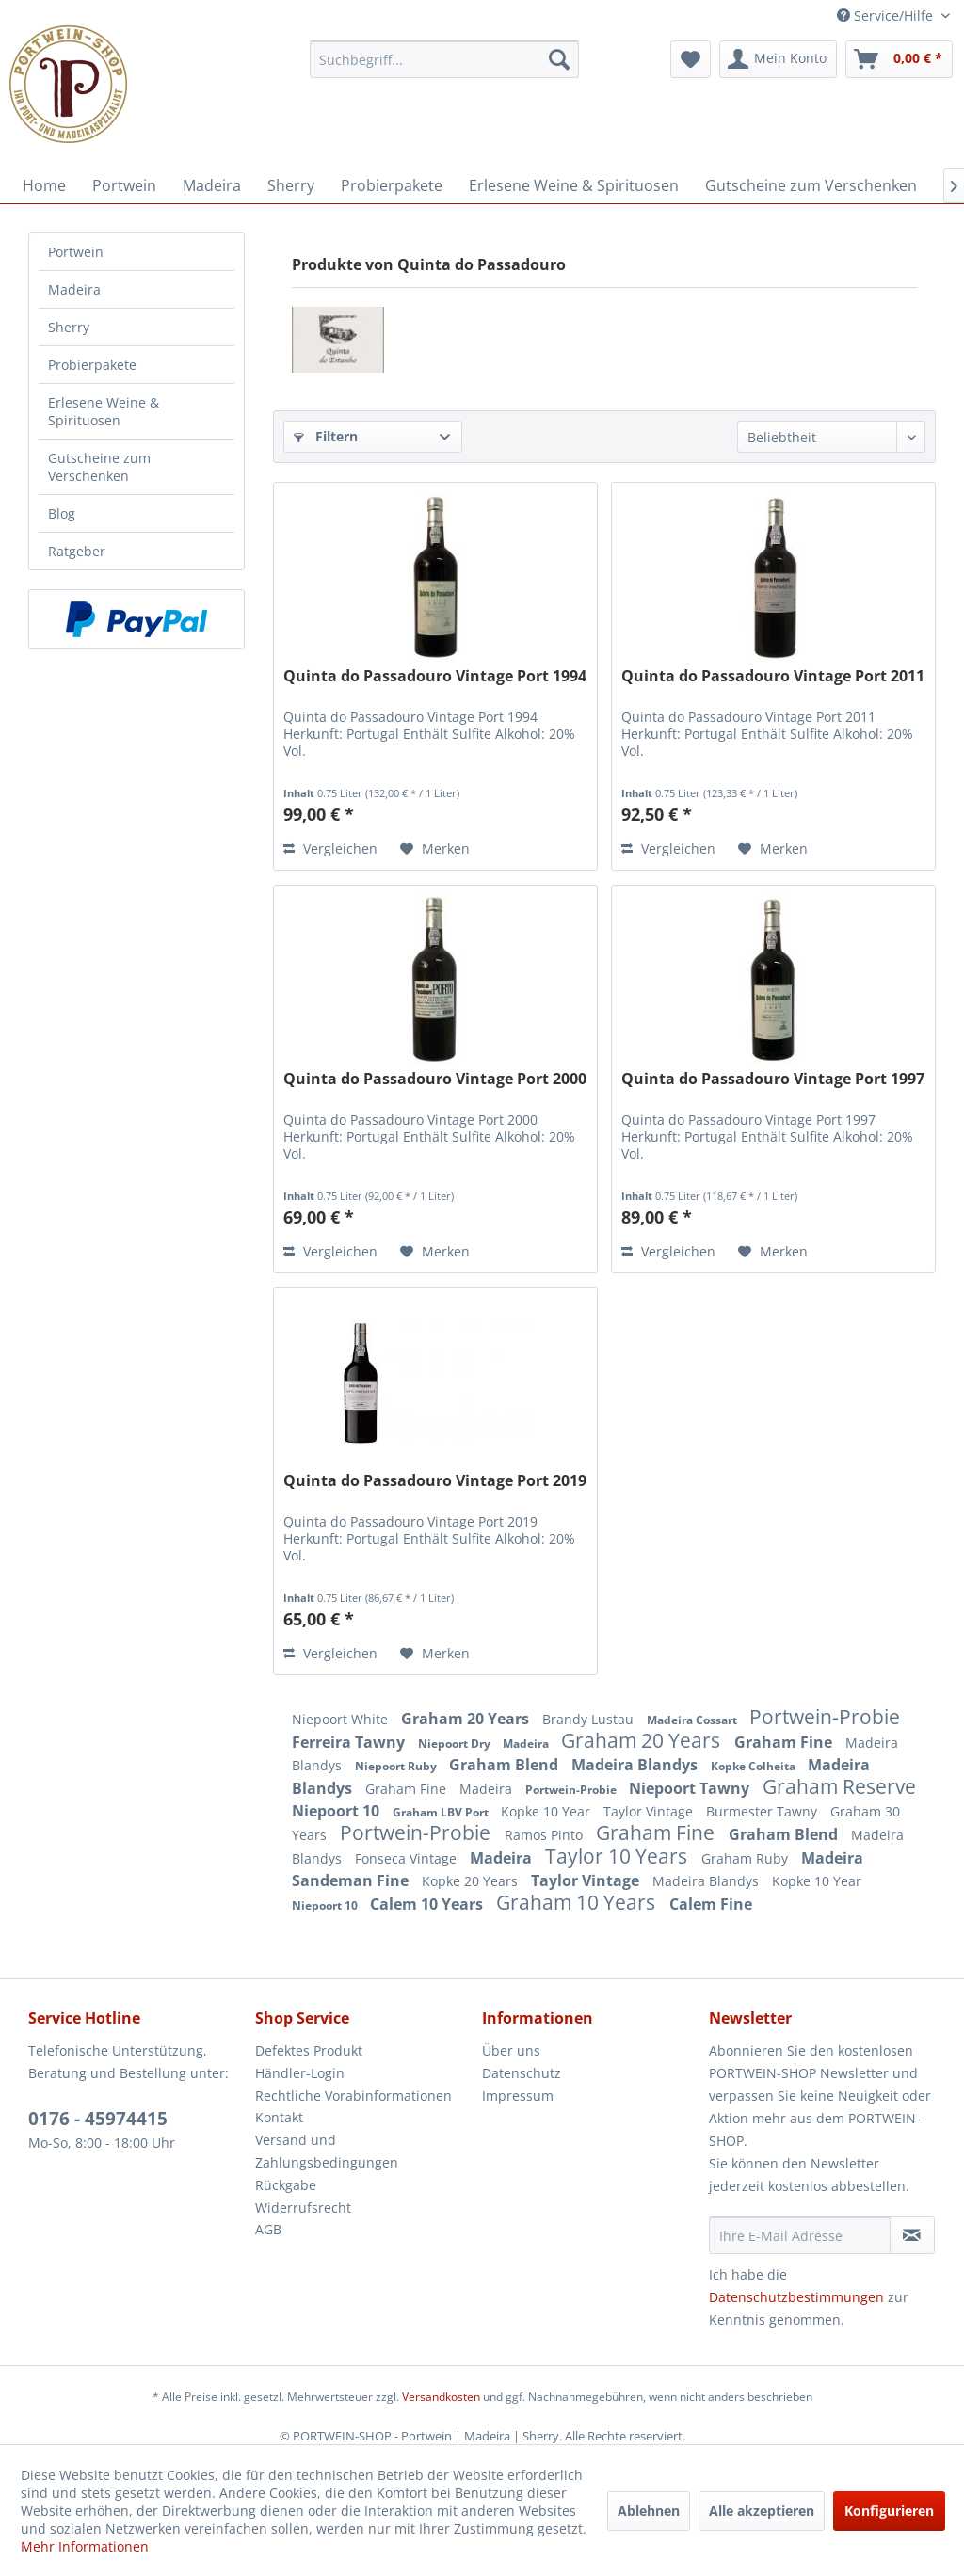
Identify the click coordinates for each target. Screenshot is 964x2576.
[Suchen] (559, 59)
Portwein (76, 252)
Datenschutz (521, 2073)
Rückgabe (285, 2185)
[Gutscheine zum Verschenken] (811, 185)
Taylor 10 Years (618, 1856)
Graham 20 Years (467, 1718)
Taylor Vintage (650, 1811)
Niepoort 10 (337, 1810)
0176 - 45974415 (98, 2118)
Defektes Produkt (308, 2050)
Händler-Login (300, 2073)
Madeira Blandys (636, 1764)
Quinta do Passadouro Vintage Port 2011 (772, 676)
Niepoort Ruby (397, 1766)
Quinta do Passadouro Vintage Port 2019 (434, 1481)
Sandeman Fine (352, 1880)
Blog (61, 513)
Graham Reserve (839, 1786)
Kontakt (279, 2117)
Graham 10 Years (578, 1902)
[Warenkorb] (899, 59)
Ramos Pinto (545, 1835)
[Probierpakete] (392, 185)
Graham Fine (785, 1742)
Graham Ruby (746, 1858)
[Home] (44, 185)
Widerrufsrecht (303, 2207)
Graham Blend (505, 1764)
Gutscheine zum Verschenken (99, 467)
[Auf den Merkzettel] (435, 849)
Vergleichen (330, 848)
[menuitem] (445, 59)
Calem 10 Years (428, 1904)
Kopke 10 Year (547, 1811)
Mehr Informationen (85, 2546)
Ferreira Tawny (350, 1742)
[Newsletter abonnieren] (912, 2235)
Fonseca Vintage (407, 1858)
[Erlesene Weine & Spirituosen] (574, 185)
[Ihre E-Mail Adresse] (800, 2235)
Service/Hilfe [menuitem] (887, 15)
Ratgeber (76, 551)
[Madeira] (211, 185)
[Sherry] (291, 185)
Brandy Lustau (589, 1719)
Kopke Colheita (754, 1766)
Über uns (511, 2050)
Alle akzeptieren (761, 2511)
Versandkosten (441, 2397)
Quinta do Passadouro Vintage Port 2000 (434, 1079)
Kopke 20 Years (472, 1881)
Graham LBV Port (442, 1812)
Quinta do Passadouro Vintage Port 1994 (434, 676)
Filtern (326, 436)
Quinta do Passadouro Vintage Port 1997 (772, 1079)
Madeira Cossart (693, 1720)
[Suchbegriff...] (445, 59)
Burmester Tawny (763, 1811)
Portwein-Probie (824, 1717)
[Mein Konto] (778, 59)
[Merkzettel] (690, 59)
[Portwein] (124, 185)
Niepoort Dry (455, 1744)
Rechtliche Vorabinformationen (353, 2095)
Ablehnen (649, 2511)
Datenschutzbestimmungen (796, 2297)
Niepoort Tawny (691, 1788)
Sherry (68, 327)
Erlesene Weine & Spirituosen (103, 411)
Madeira (74, 289)
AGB (268, 2229)
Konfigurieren (889, 2511)
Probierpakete (92, 365)
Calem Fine (710, 1904)
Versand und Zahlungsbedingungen (326, 2151)
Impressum (518, 2095)
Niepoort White (342, 1719)
